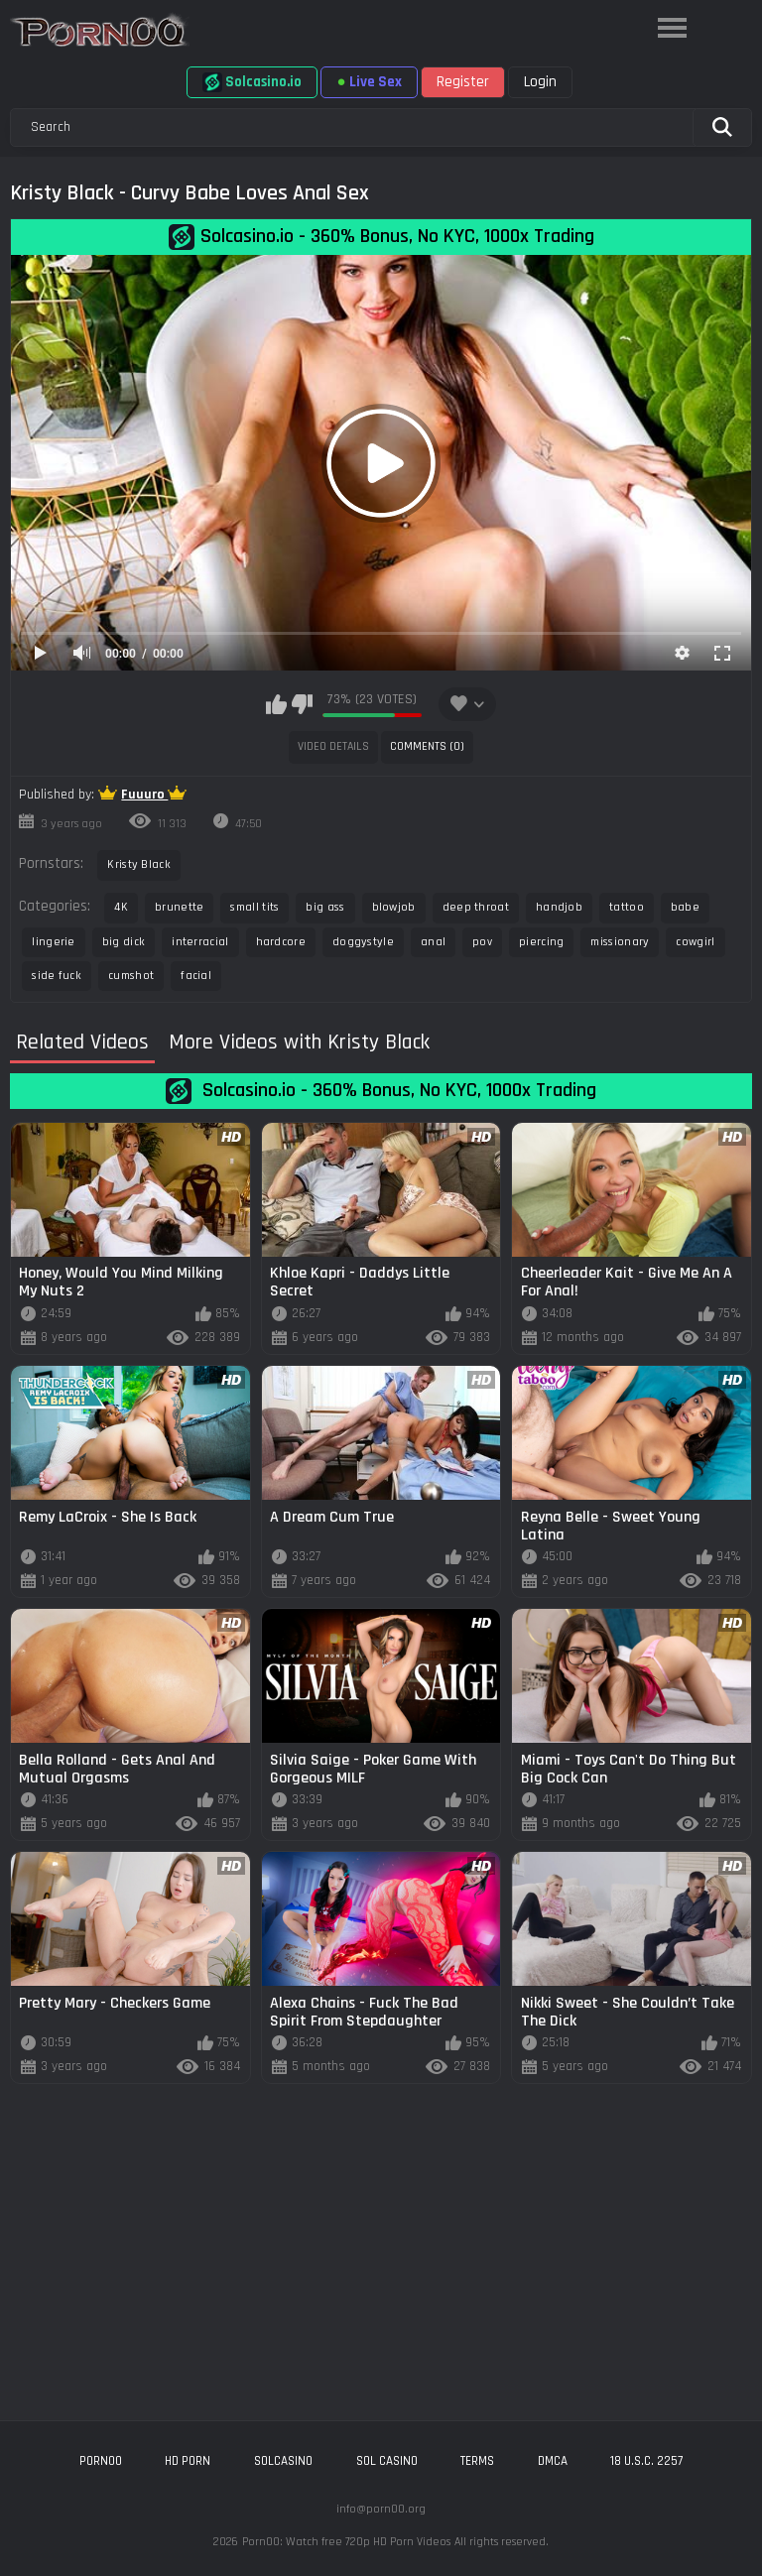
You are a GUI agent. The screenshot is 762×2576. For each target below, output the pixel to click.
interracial (200, 941)
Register (463, 81)
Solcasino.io (252, 82)
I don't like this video (302, 704)
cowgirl (695, 941)
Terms (477, 2461)
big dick (123, 941)
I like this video (276, 704)
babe (685, 907)
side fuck (56, 975)
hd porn (187, 2461)
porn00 (100, 2461)
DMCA (553, 2461)
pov (482, 941)
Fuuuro (144, 794)
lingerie (53, 941)
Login (540, 81)
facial (196, 975)
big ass (325, 907)
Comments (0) (427, 746)
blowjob (394, 907)
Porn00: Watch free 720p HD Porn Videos (346, 2541)
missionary (619, 941)
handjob (559, 907)
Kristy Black (139, 864)
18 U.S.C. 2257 (646, 2461)
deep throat (476, 907)
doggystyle (363, 941)
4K (121, 907)
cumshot (131, 975)
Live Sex (368, 81)
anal (433, 941)
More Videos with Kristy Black (299, 1043)
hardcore (281, 941)
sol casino (387, 2461)
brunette (179, 907)
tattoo (626, 907)
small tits (254, 907)
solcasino (283, 2461)
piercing (541, 941)
